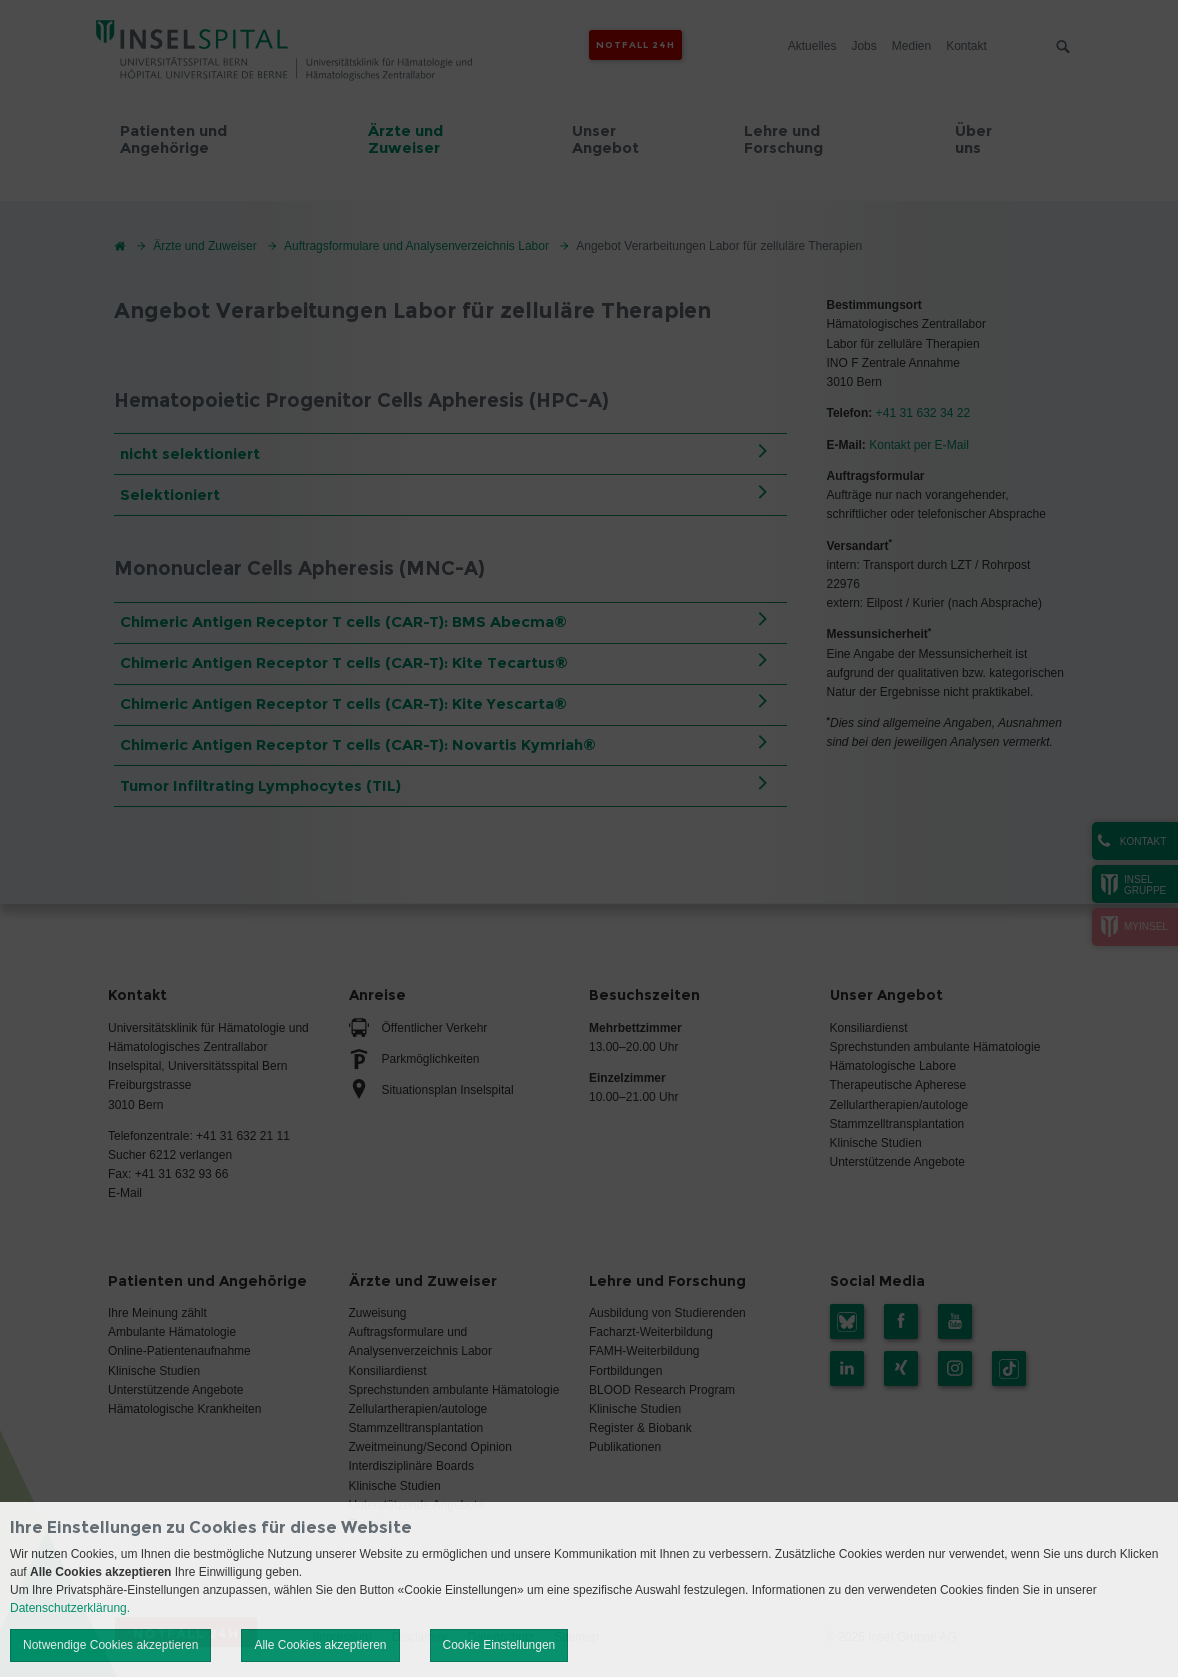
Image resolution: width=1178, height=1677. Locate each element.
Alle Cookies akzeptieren (320, 1645)
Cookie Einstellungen (499, 1645)
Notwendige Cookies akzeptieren (110, 1645)
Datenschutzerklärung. (70, 1608)
